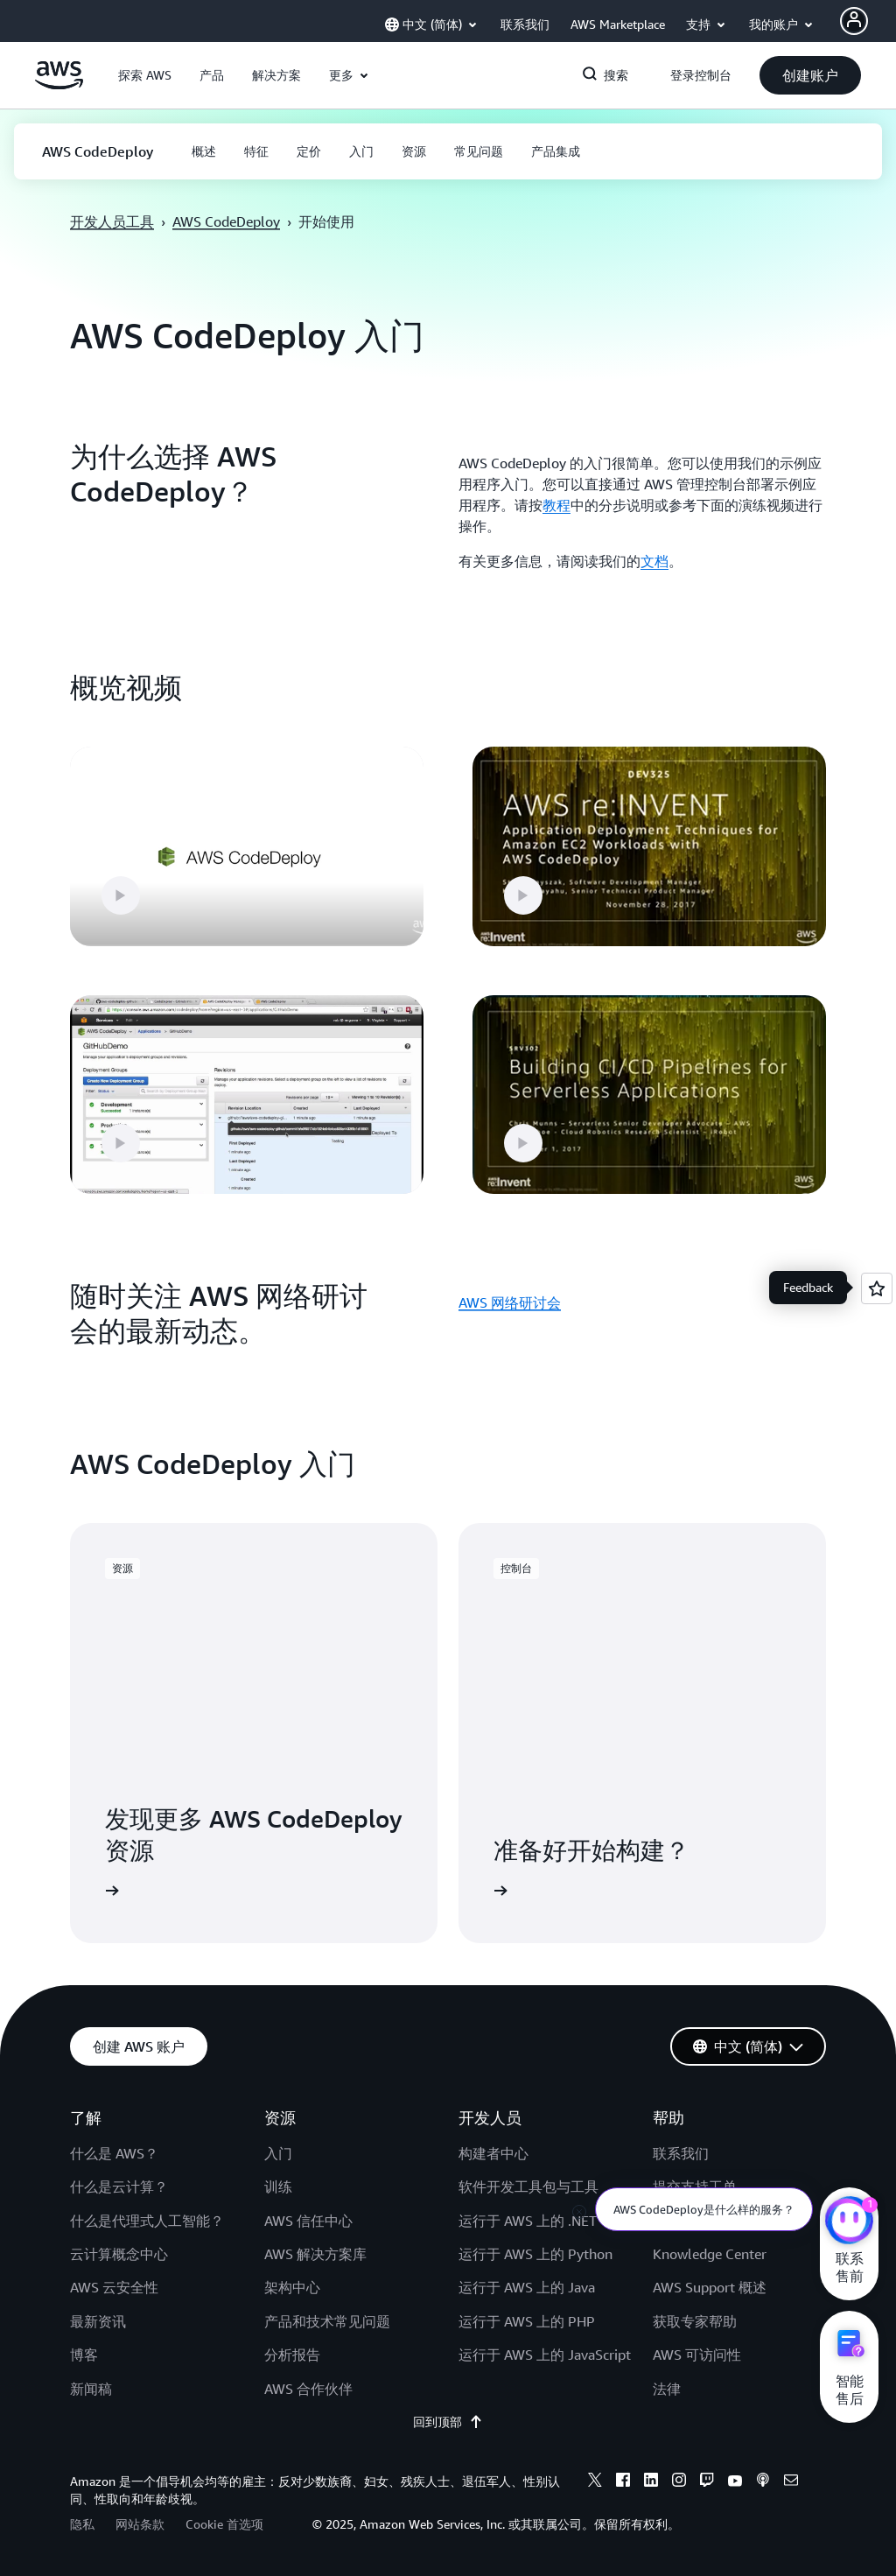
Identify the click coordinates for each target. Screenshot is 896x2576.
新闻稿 (91, 2388)
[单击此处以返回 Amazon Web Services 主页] (59, 85)
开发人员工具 (112, 221)
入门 (278, 2153)
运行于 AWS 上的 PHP (526, 2321)
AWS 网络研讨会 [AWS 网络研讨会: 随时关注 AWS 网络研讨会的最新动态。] (509, 1302)
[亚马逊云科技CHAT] (849, 2222)
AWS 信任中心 (308, 2220)
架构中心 (292, 2287)
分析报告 (292, 2354)
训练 (278, 2186)
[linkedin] (651, 2482)
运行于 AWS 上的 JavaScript (544, 2354)
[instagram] (679, 2482)
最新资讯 (98, 2321)
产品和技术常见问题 (327, 2321)
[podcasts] (763, 2482)
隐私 (82, 2523)
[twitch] (707, 2482)
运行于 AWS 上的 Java (526, 2287)
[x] (595, 2482)
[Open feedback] (876, 1288)
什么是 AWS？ (114, 2153)
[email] (791, 2482)
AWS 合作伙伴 (308, 2388)
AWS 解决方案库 (315, 2254)
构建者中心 (493, 2153)
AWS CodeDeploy (226, 221)
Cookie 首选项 (224, 2523)
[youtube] (735, 2482)
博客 (84, 2354)
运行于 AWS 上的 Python (535, 2254)
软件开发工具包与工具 (528, 2186)
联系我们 (681, 2153)
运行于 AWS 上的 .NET (527, 2220)
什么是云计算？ (119, 2186)
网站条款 (140, 2523)
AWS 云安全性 (114, 2287)
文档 (654, 561)
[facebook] (623, 2482)
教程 (556, 505)
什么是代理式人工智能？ (147, 2220)
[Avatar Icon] (854, 21)
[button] (145, 75)
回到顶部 (448, 2422)
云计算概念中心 (119, 2254)
